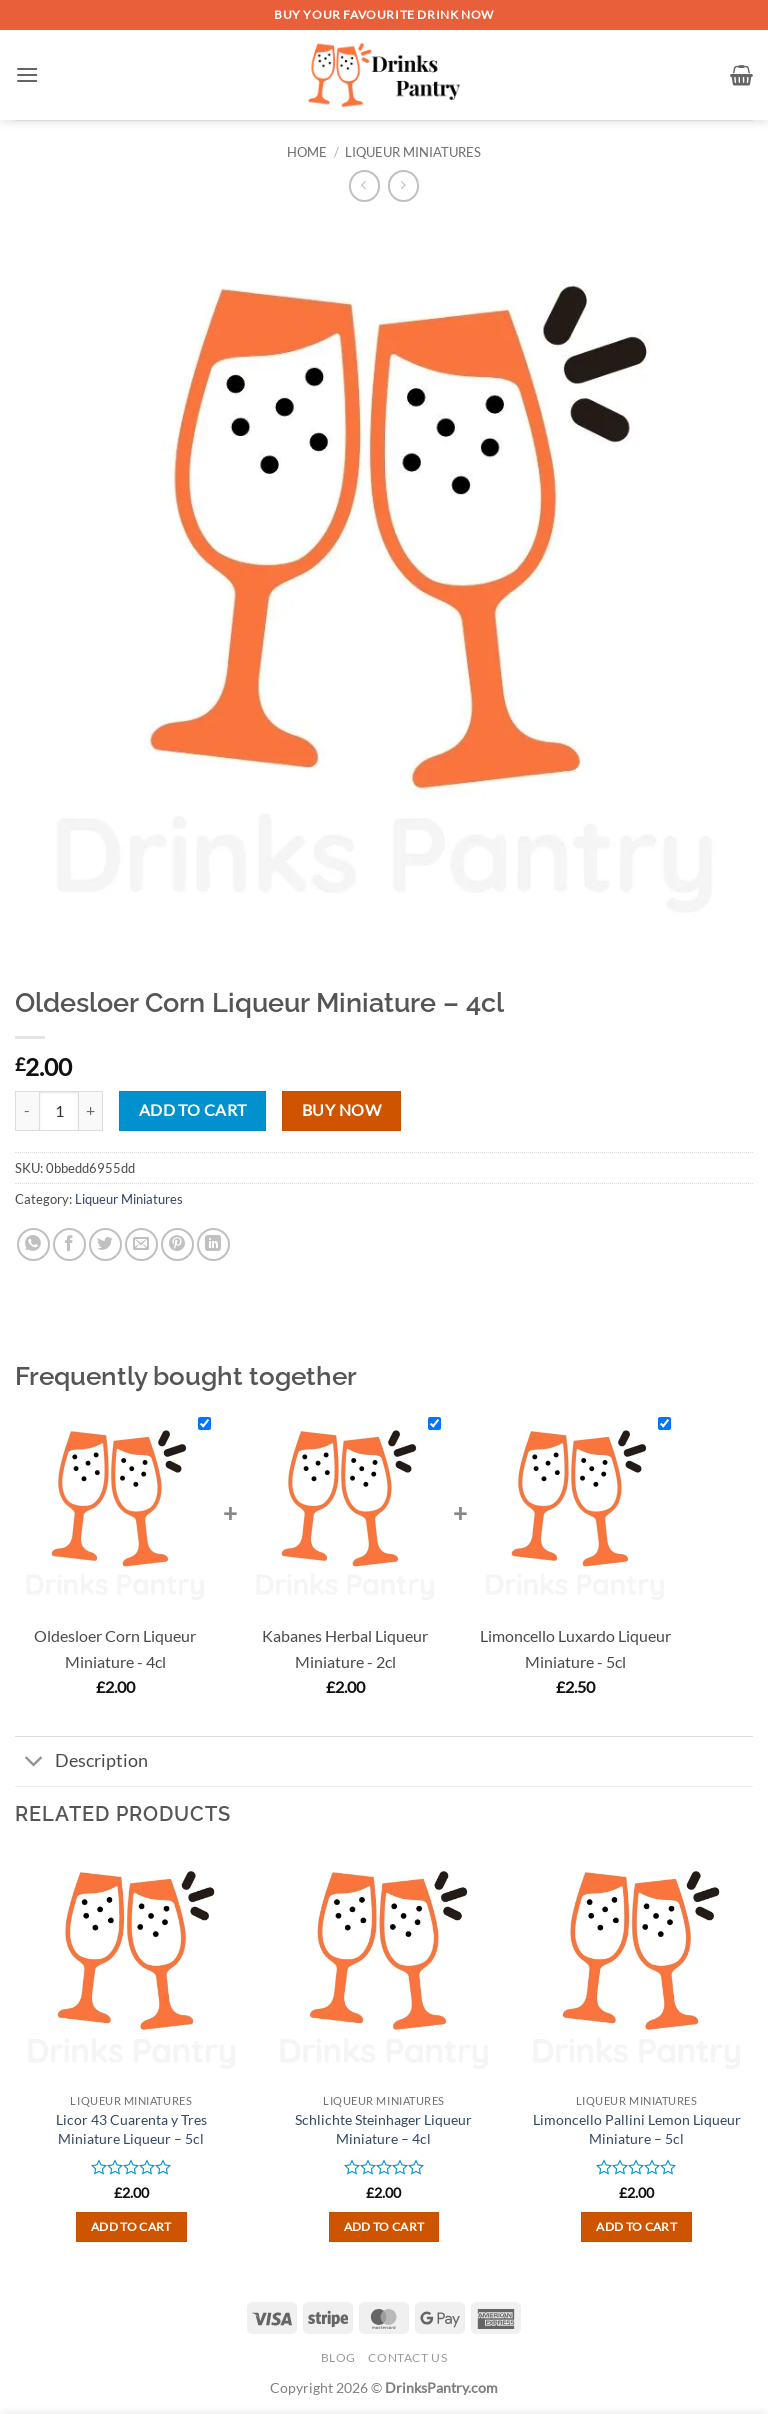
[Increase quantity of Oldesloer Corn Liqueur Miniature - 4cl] (91, 1111)
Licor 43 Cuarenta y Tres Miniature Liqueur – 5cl (131, 2129)
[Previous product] (403, 185)
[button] (27, 74)
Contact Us (407, 2357)
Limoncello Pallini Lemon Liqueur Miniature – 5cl (637, 2129)
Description (81, 1763)
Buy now (341, 1110)
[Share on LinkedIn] (213, 1244)
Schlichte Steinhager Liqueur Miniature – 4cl (383, 2129)
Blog (338, 2357)
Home (307, 152)
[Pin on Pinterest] (177, 1244)
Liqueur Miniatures (413, 152)
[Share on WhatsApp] (33, 1244)
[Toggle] (34, 1763)
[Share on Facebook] (69, 1244)
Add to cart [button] (131, 2226)
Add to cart (193, 1110)
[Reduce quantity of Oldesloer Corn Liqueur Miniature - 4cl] (27, 1111)
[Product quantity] (59, 1111)
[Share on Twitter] (105, 1244)
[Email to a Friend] (141, 1244)
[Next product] (364, 185)
